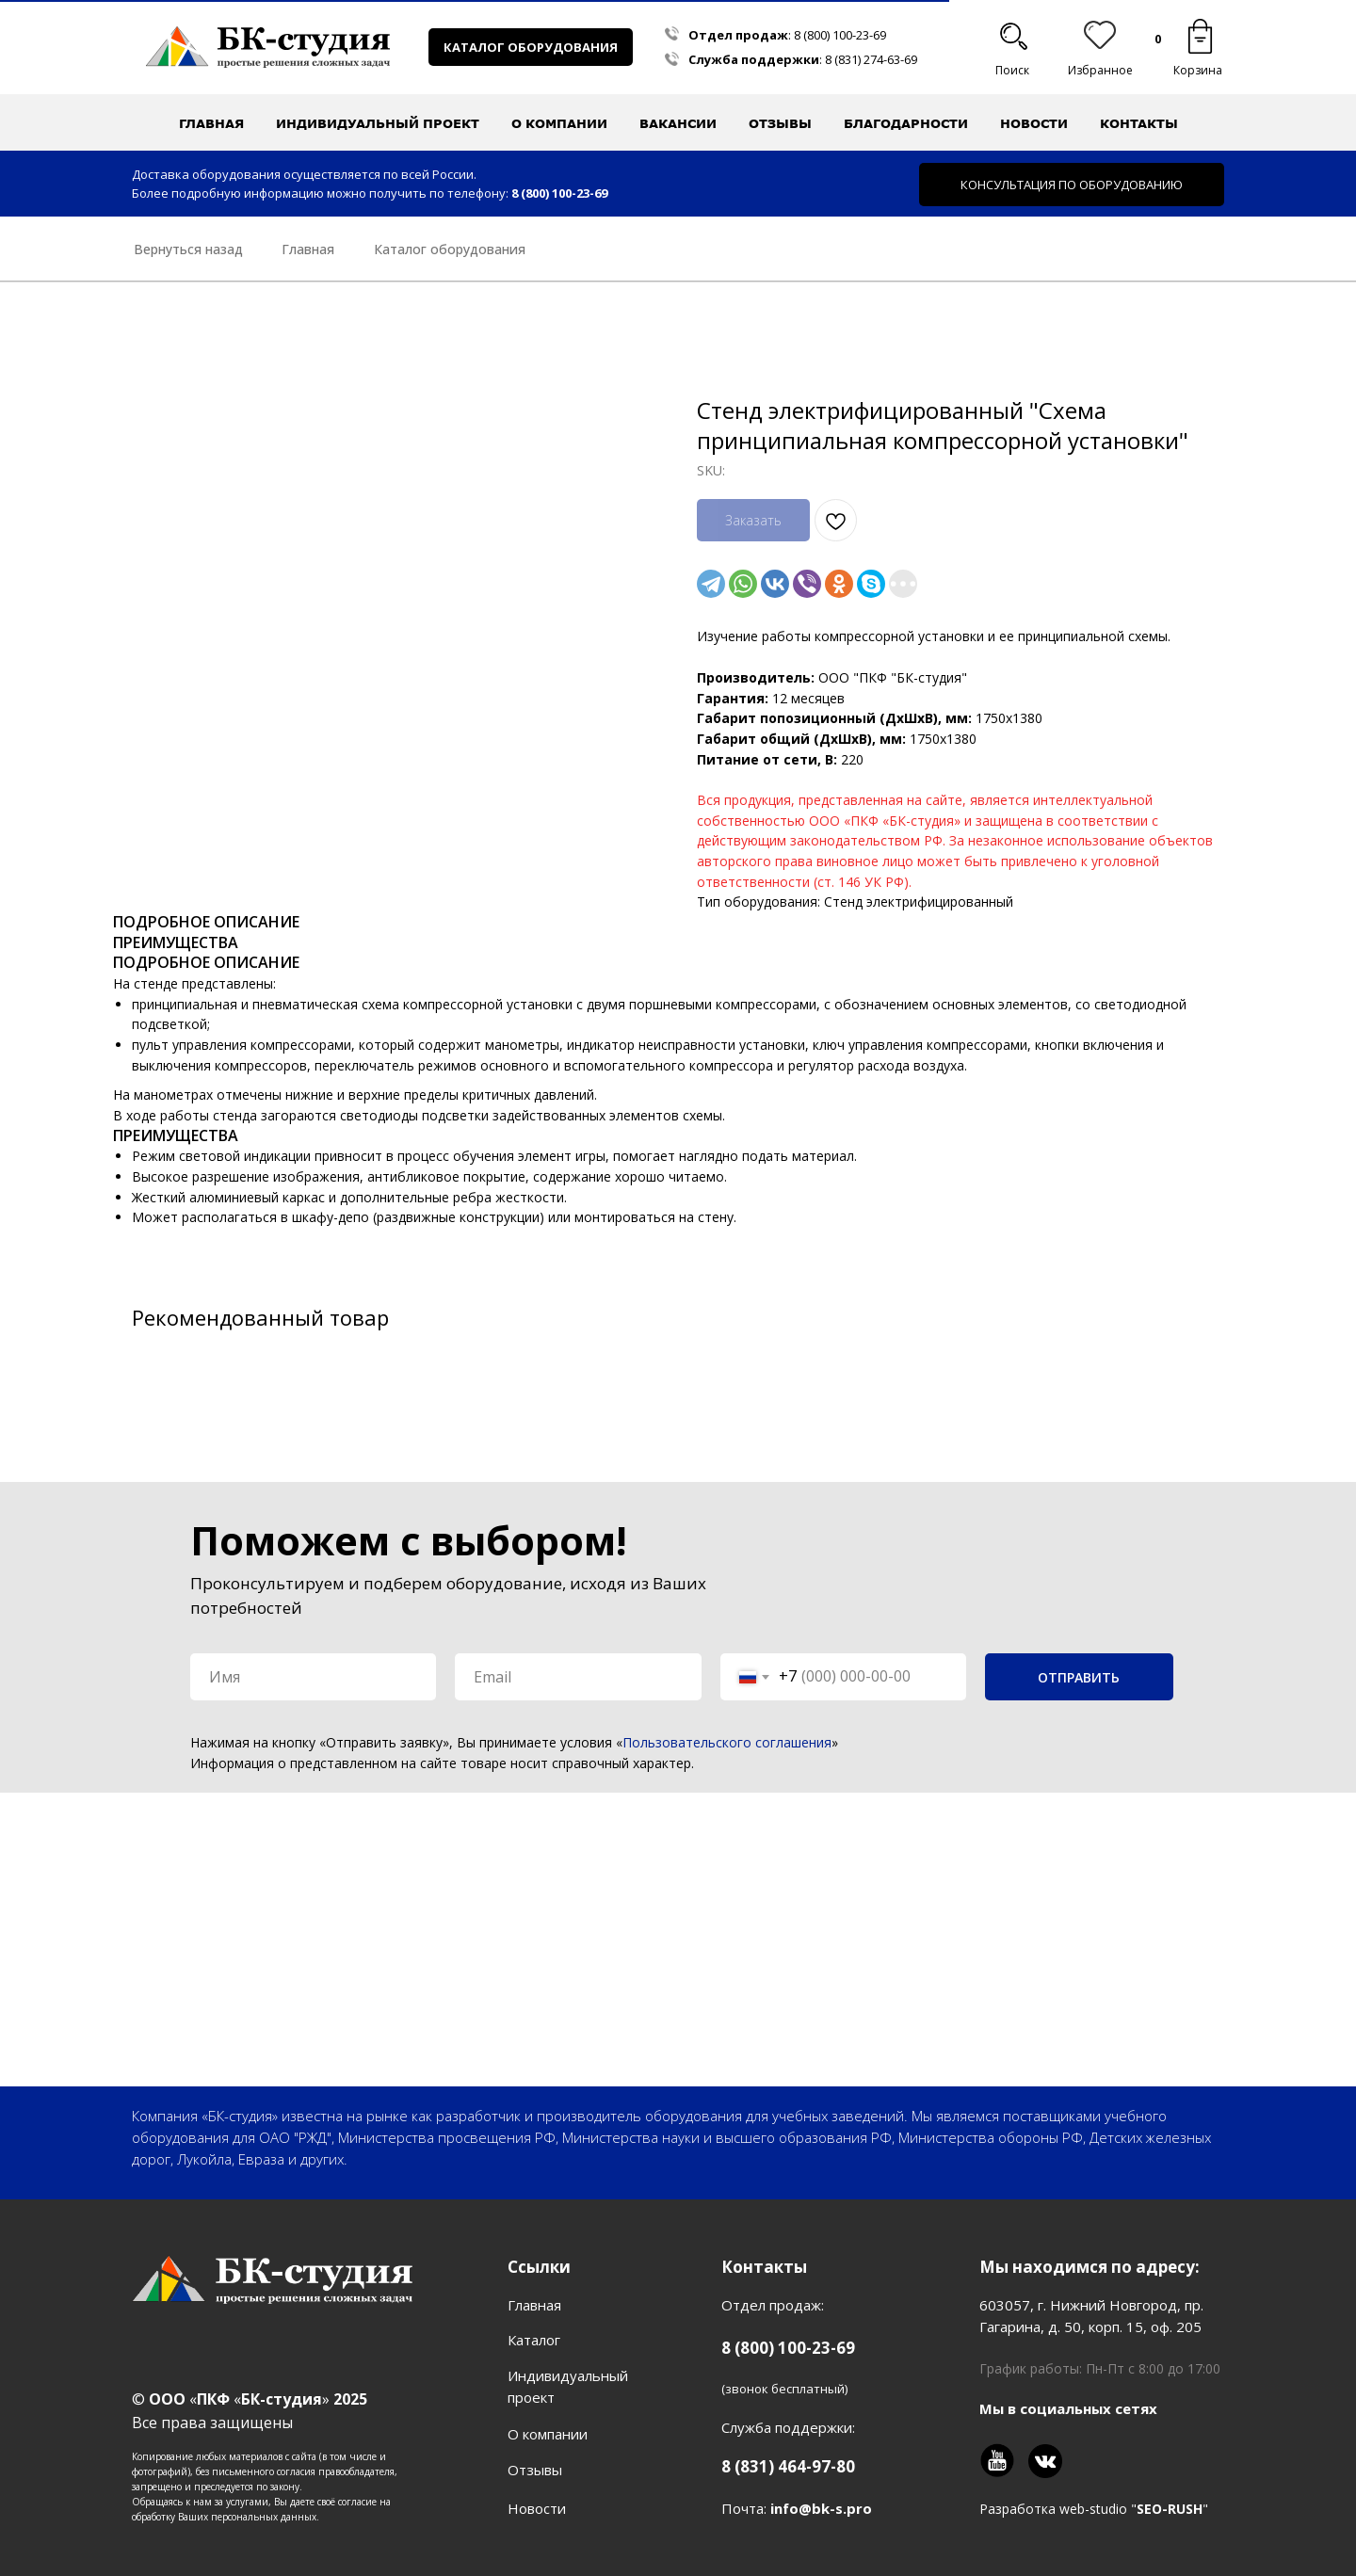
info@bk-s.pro (821, 2508)
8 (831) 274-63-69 (871, 59)
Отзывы (780, 123)
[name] (313, 1676)
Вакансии (678, 123)
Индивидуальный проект (377, 123)
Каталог (534, 2339)
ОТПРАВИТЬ (1079, 1677)
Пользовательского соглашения (726, 1742)
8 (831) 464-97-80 (788, 2466)
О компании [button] (559, 123)
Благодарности (906, 123)
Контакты (1139, 123)
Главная (211, 123)
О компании (548, 2433)
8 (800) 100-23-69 (840, 34)
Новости (1034, 123)
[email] (578, 1676)
